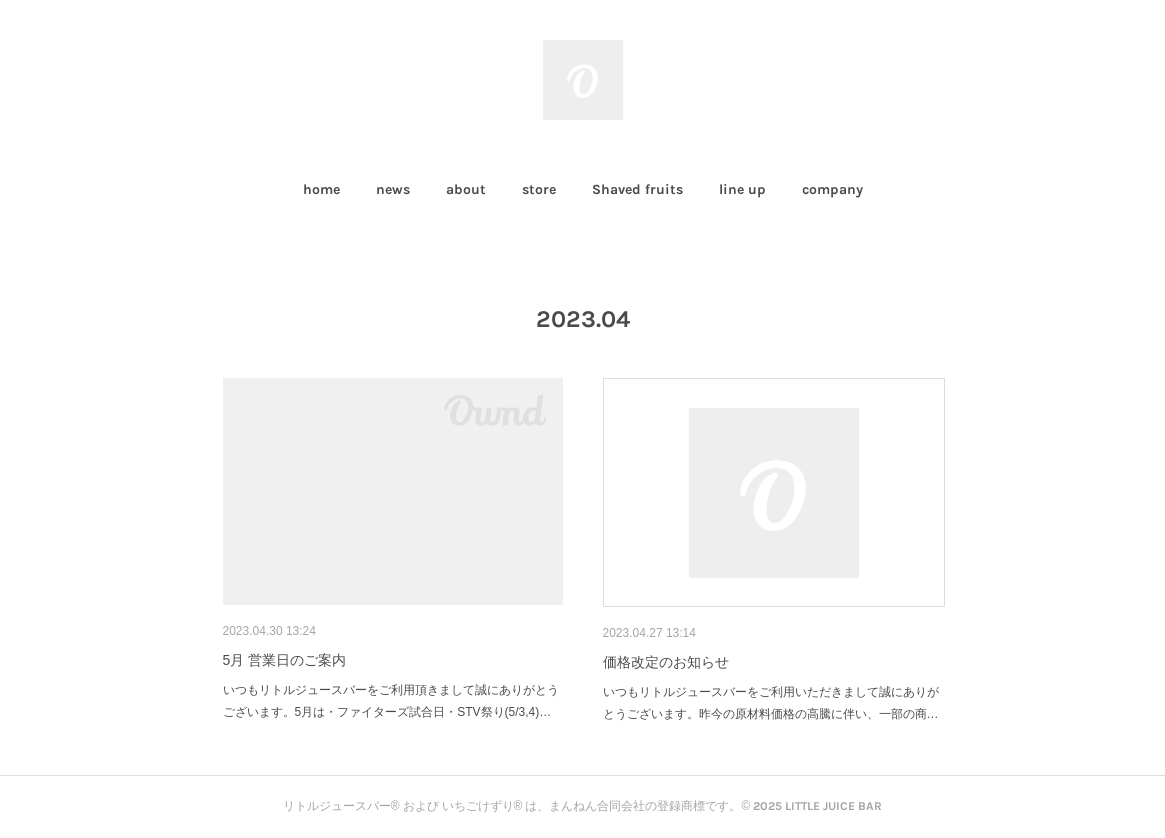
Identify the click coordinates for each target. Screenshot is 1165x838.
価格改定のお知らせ (666, 662)
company (832, 189)
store (539, 189)
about (466, 189)
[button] (321, 190)
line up (742, 189)
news (393, 189)
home (321, 189)
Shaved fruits (637, 189)
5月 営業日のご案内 (285, 660)
